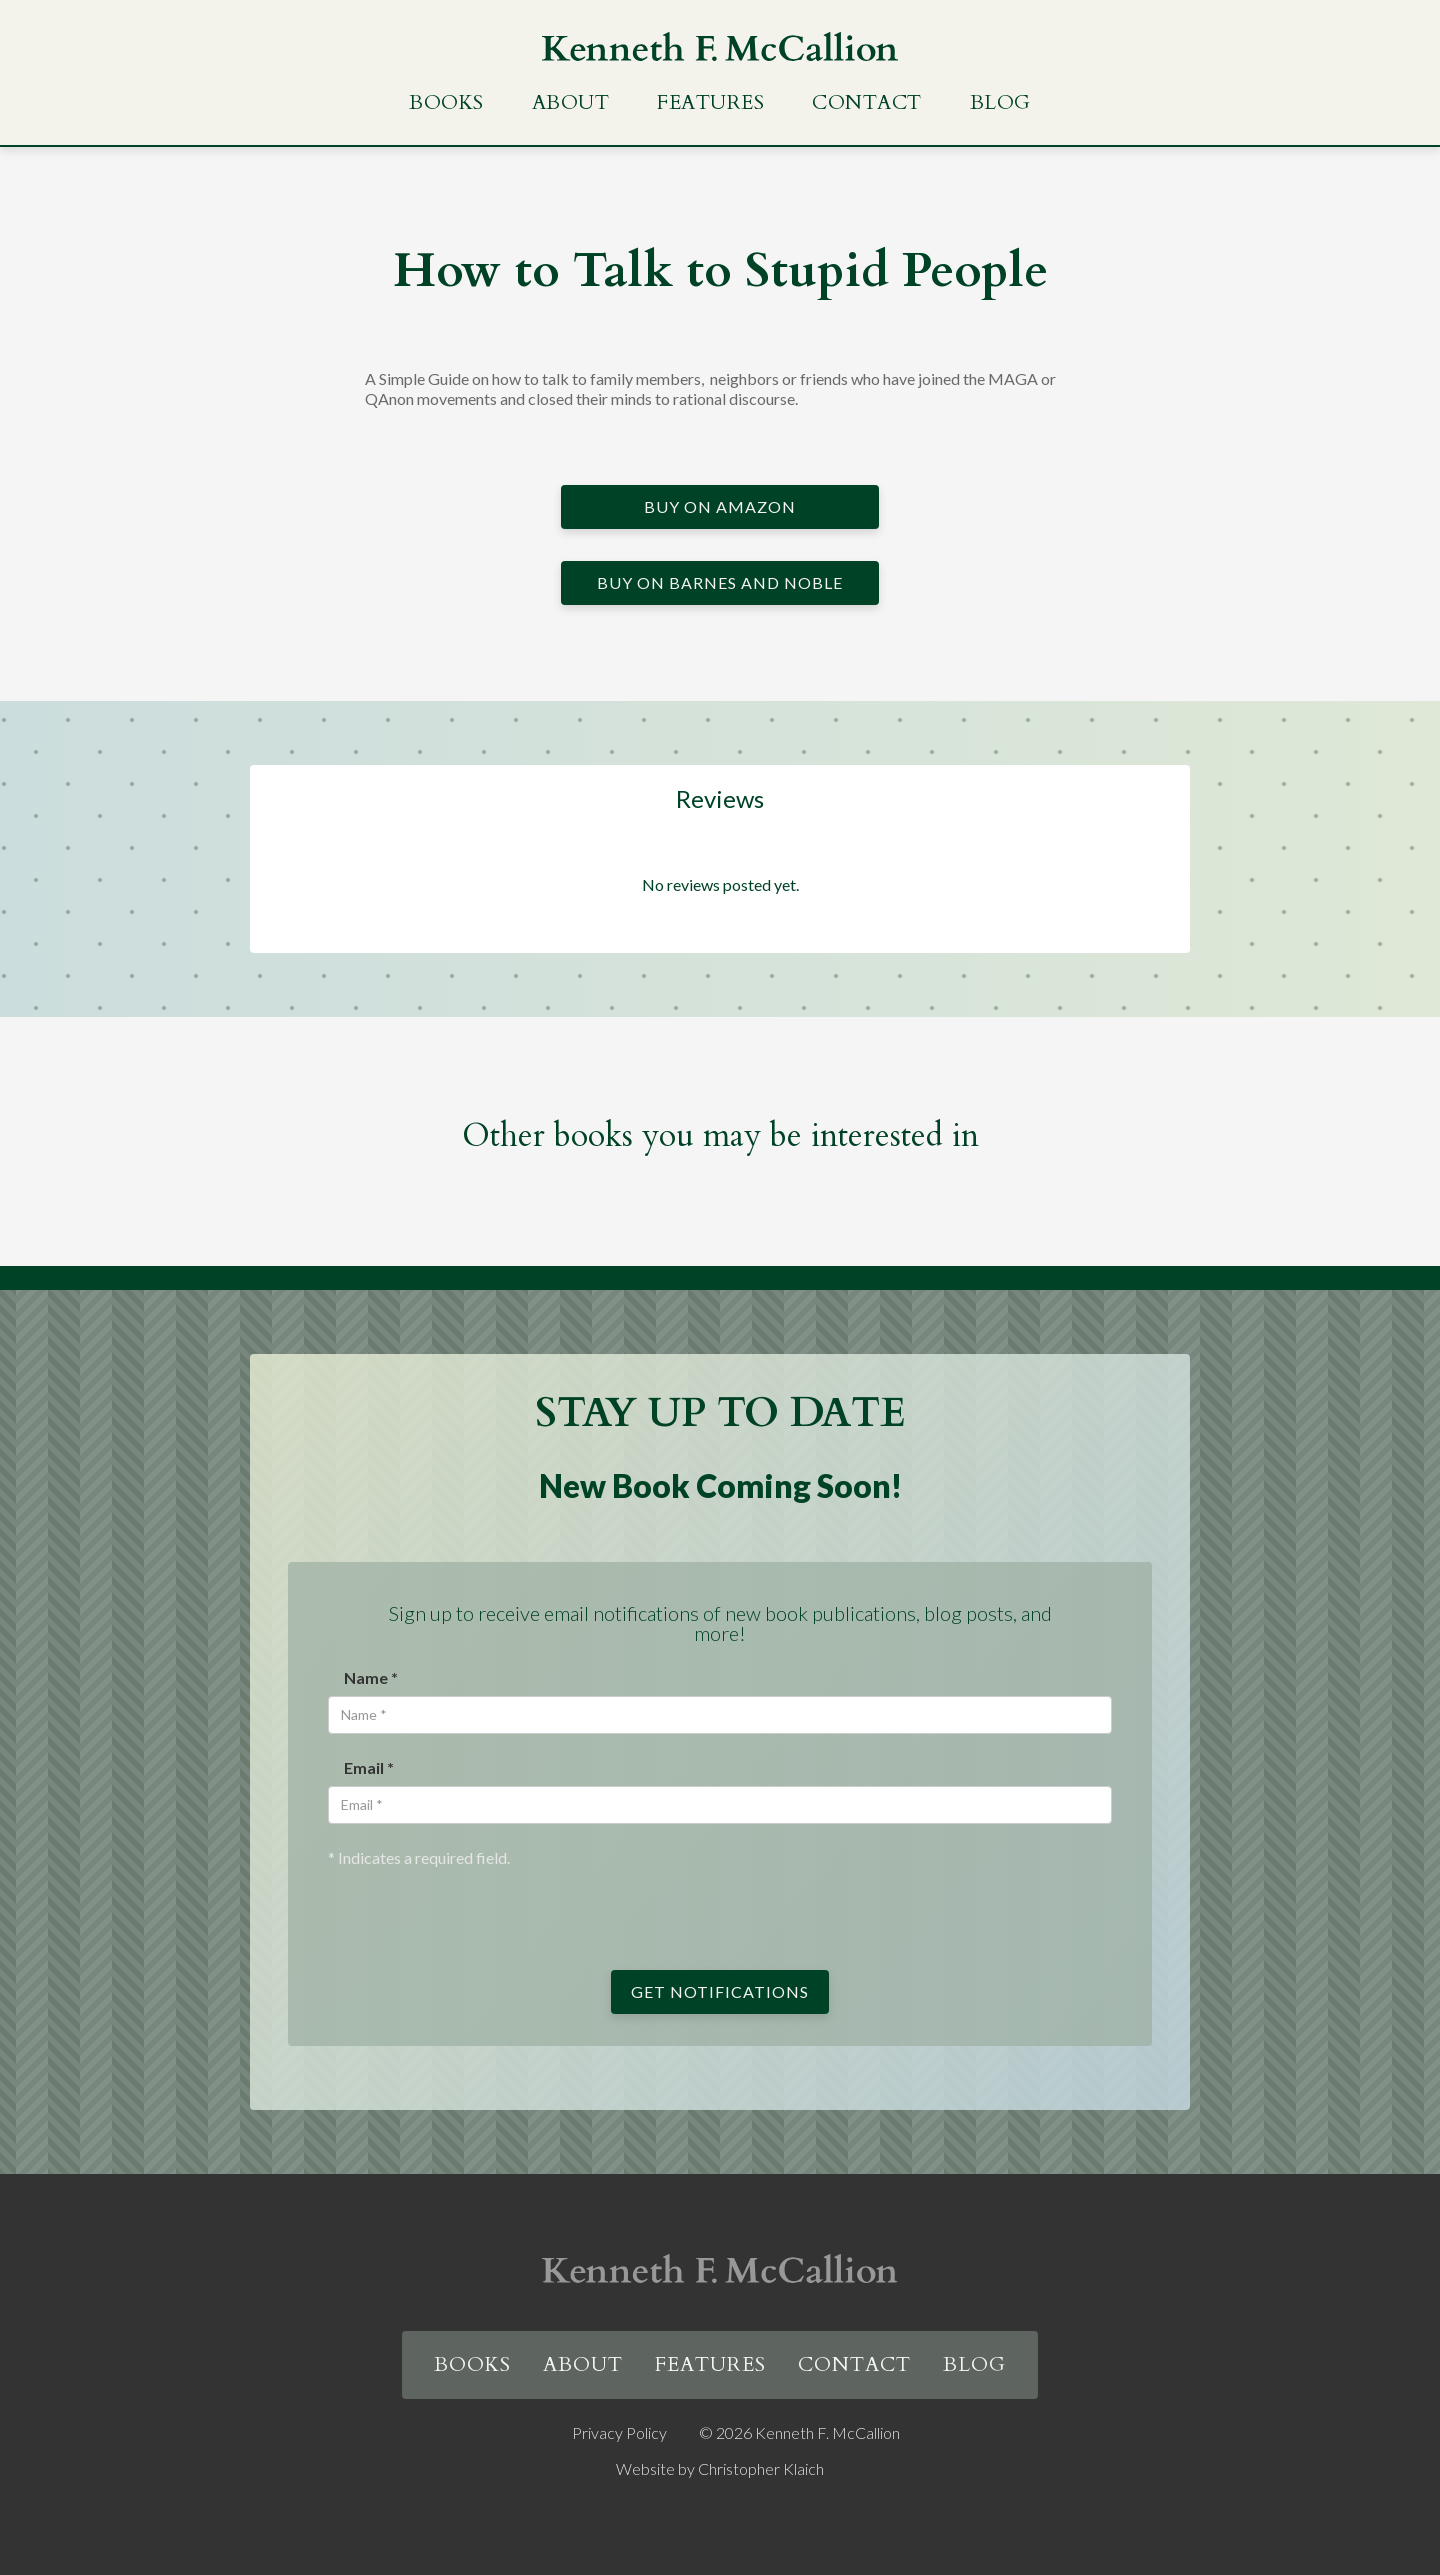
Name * (371, 1677)
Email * (369, 1767)
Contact (867, 102)
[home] (719, 46)
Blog (1000, 102)
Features (710, 102)
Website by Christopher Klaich (720, 2468)
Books (446, 102)
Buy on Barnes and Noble (720, 582)
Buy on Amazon (720, 506)
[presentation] (480, 1907)
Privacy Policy (619, 2432)
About (571, 102)
